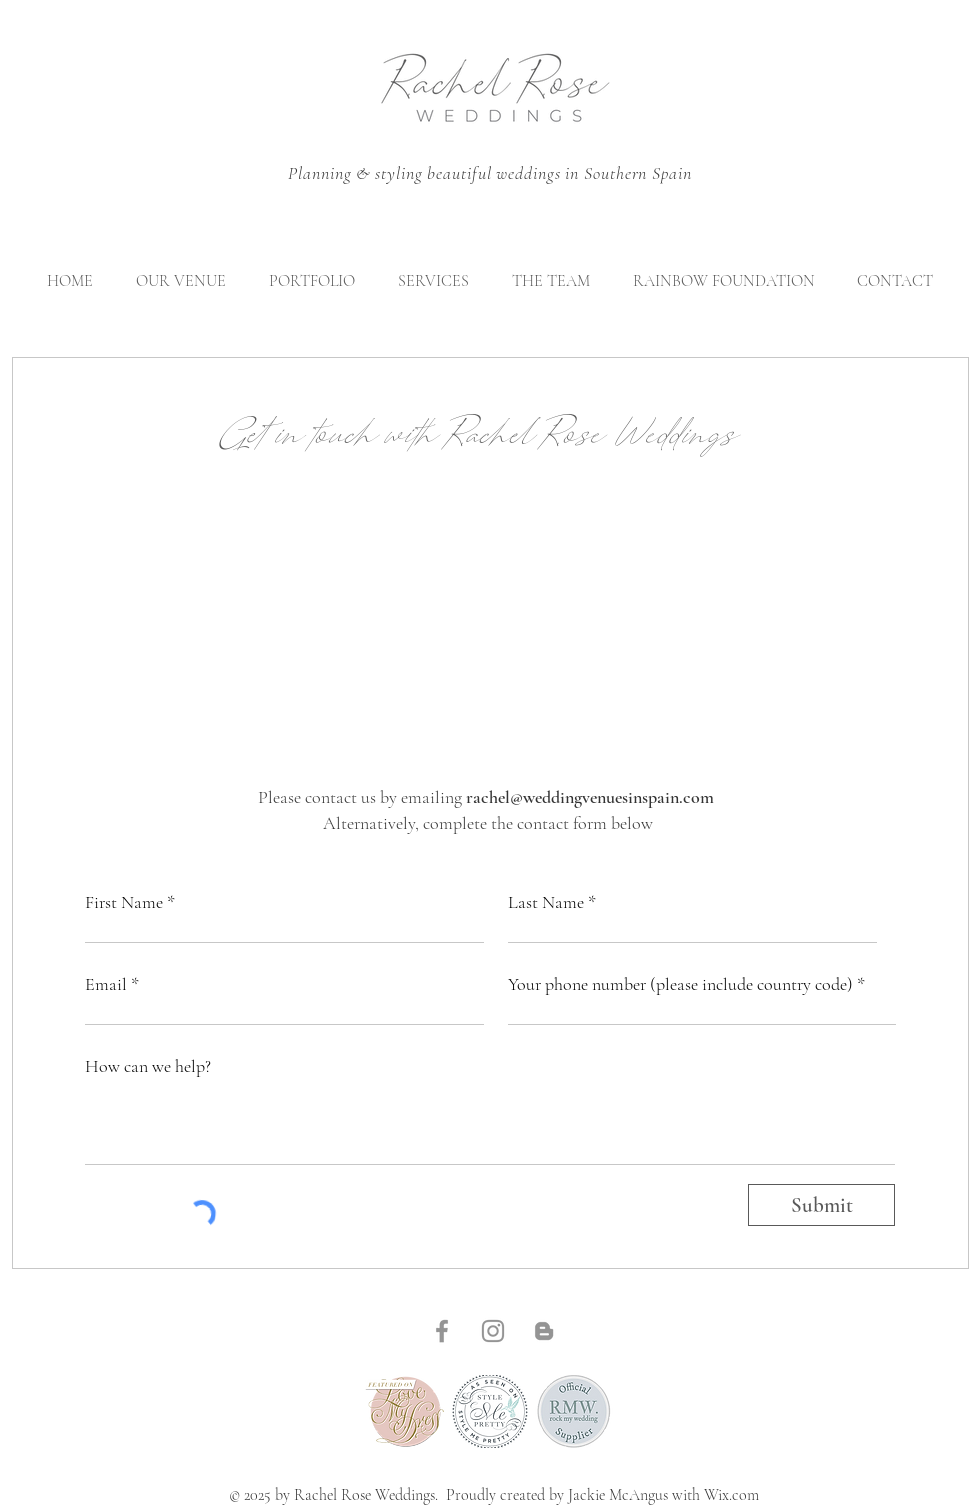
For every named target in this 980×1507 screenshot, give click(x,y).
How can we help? (148, 1066)
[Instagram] (493, 1331)
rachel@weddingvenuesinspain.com (590, 797)
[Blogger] (544, 1331)
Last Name (546, 902)
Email (106, 984)
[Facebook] (442, 1331)
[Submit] (821, 1205)
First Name (124, 902)
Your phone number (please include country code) (680, 984)
